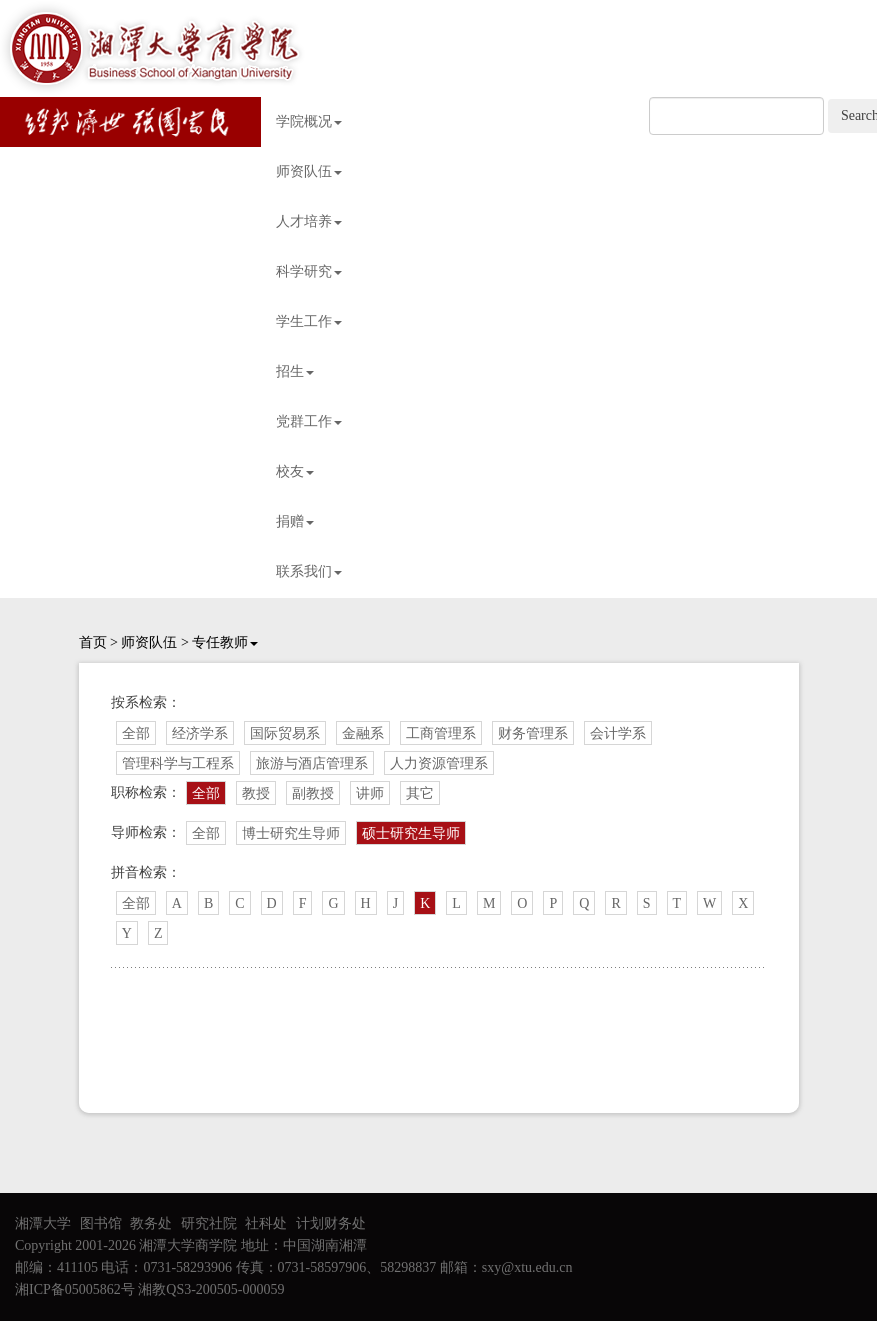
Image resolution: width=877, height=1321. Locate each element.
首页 (93, 642)
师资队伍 (309, 171)
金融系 (363, 733)
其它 (420, 793)
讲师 (370, 793)
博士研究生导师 (291, 833)
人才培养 (309, 221)
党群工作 (309, 421)
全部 (136, 733)
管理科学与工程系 (178, 763)
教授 (256, 793)
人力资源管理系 (439, 763)
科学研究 (309, 271)
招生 (295, 371)
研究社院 (209, 1223)
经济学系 (200, 733)
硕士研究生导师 (411, 833)
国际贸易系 (285, 733)
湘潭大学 (43, 1223)
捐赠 (295, 521)
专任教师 (225, 642)
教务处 (151, 1223)
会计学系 (618, 733)
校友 (295, 471)
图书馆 (101, 1223)
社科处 (266, 1223)
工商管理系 (441, 733)
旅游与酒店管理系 (312, 763)
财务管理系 (533, 733)
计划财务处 (331, 1223)
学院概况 (309, 121)
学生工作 (309, 321)
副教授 (313, 793)
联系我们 (309, 571)
